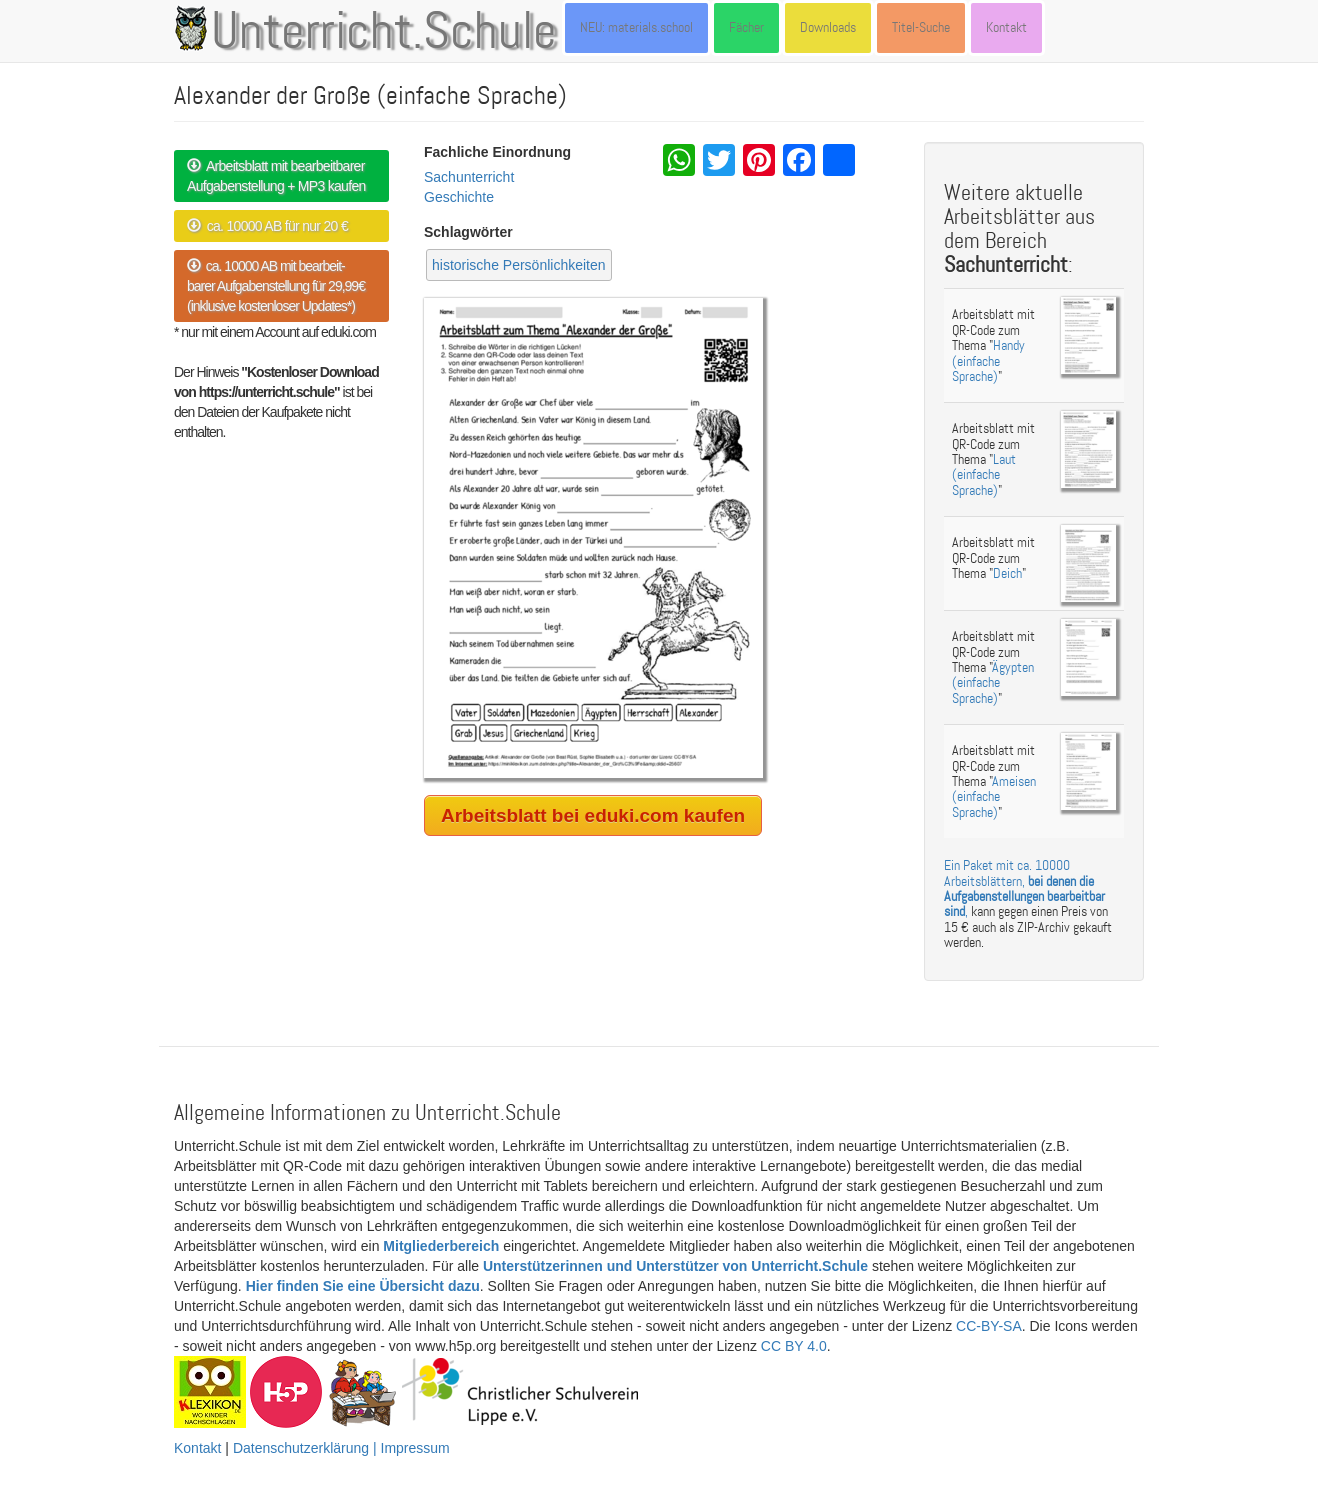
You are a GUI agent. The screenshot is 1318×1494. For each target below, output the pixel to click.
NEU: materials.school (636, 27)
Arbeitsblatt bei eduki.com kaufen (593, 815)
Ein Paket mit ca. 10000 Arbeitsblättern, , (1024, 888)
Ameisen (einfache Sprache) (994, 797)
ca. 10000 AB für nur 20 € (267, 226)
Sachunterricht (469, 177)
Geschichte (459, 197)
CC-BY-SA (989, 1326)
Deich (1007, 573)
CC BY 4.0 (794, 1346)
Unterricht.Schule (384, 33)
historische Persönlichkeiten (519, 265)
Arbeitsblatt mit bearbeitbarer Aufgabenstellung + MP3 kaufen (276, 176)
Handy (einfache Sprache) (988, 361)
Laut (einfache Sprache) (984, 475)
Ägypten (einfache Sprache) (993, 683)
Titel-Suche (921, 27)
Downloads (828, 27)
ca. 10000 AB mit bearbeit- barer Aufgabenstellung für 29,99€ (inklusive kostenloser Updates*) (276, 286)
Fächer (746, 27)
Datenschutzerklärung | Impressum (341, 1448)
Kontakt (1006, 27)
